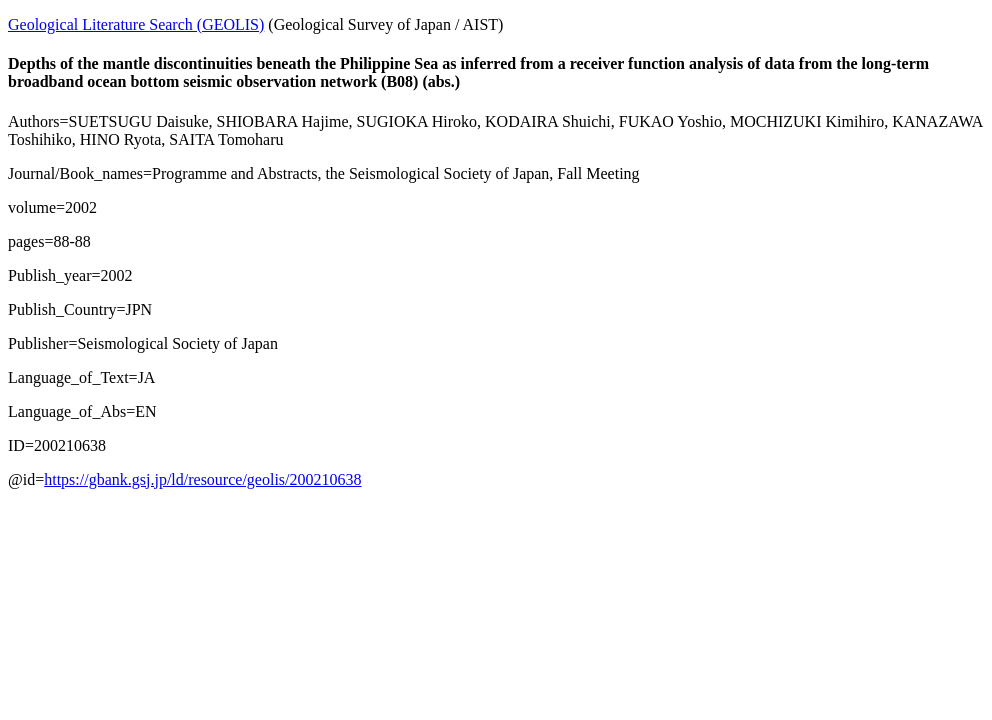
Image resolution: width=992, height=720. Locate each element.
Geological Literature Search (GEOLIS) (136, 24)
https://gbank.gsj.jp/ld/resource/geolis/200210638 (202, 479)
